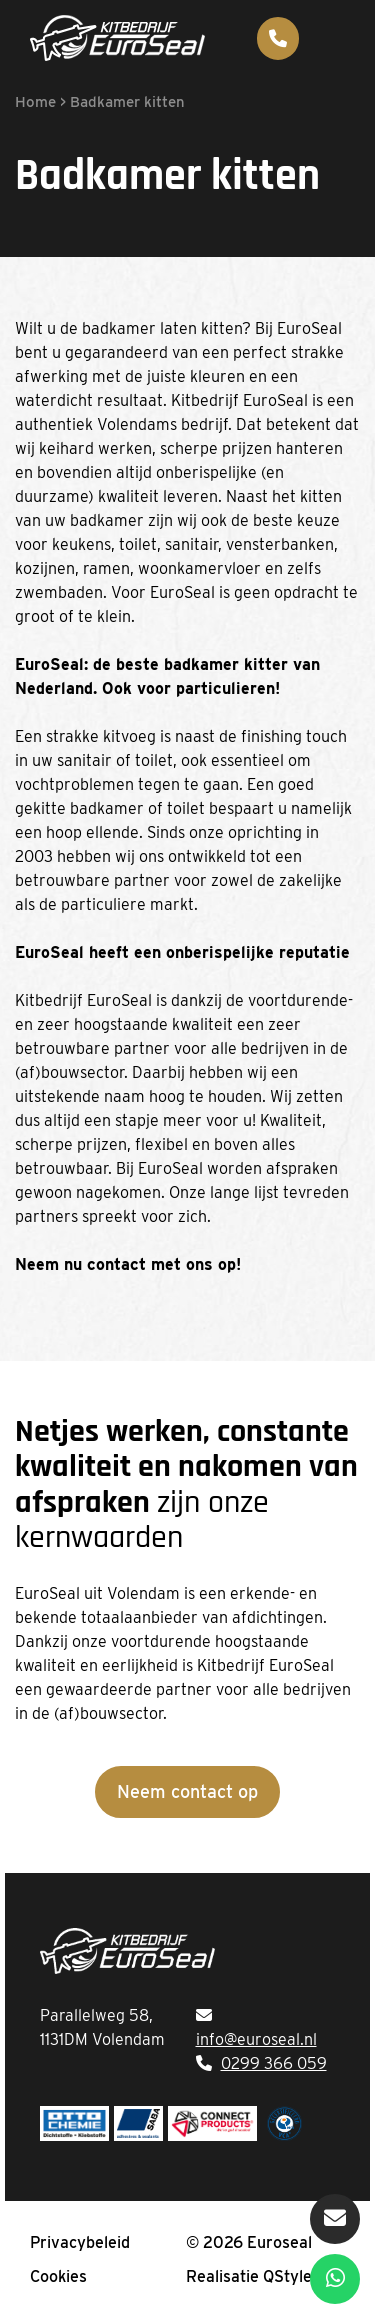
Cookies (58, 2276)
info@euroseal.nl (256, 2039)
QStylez (291, 2276)
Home (35, 102)
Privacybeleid (80, 2242)
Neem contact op (187, 1791)
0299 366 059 (274, 2063)
